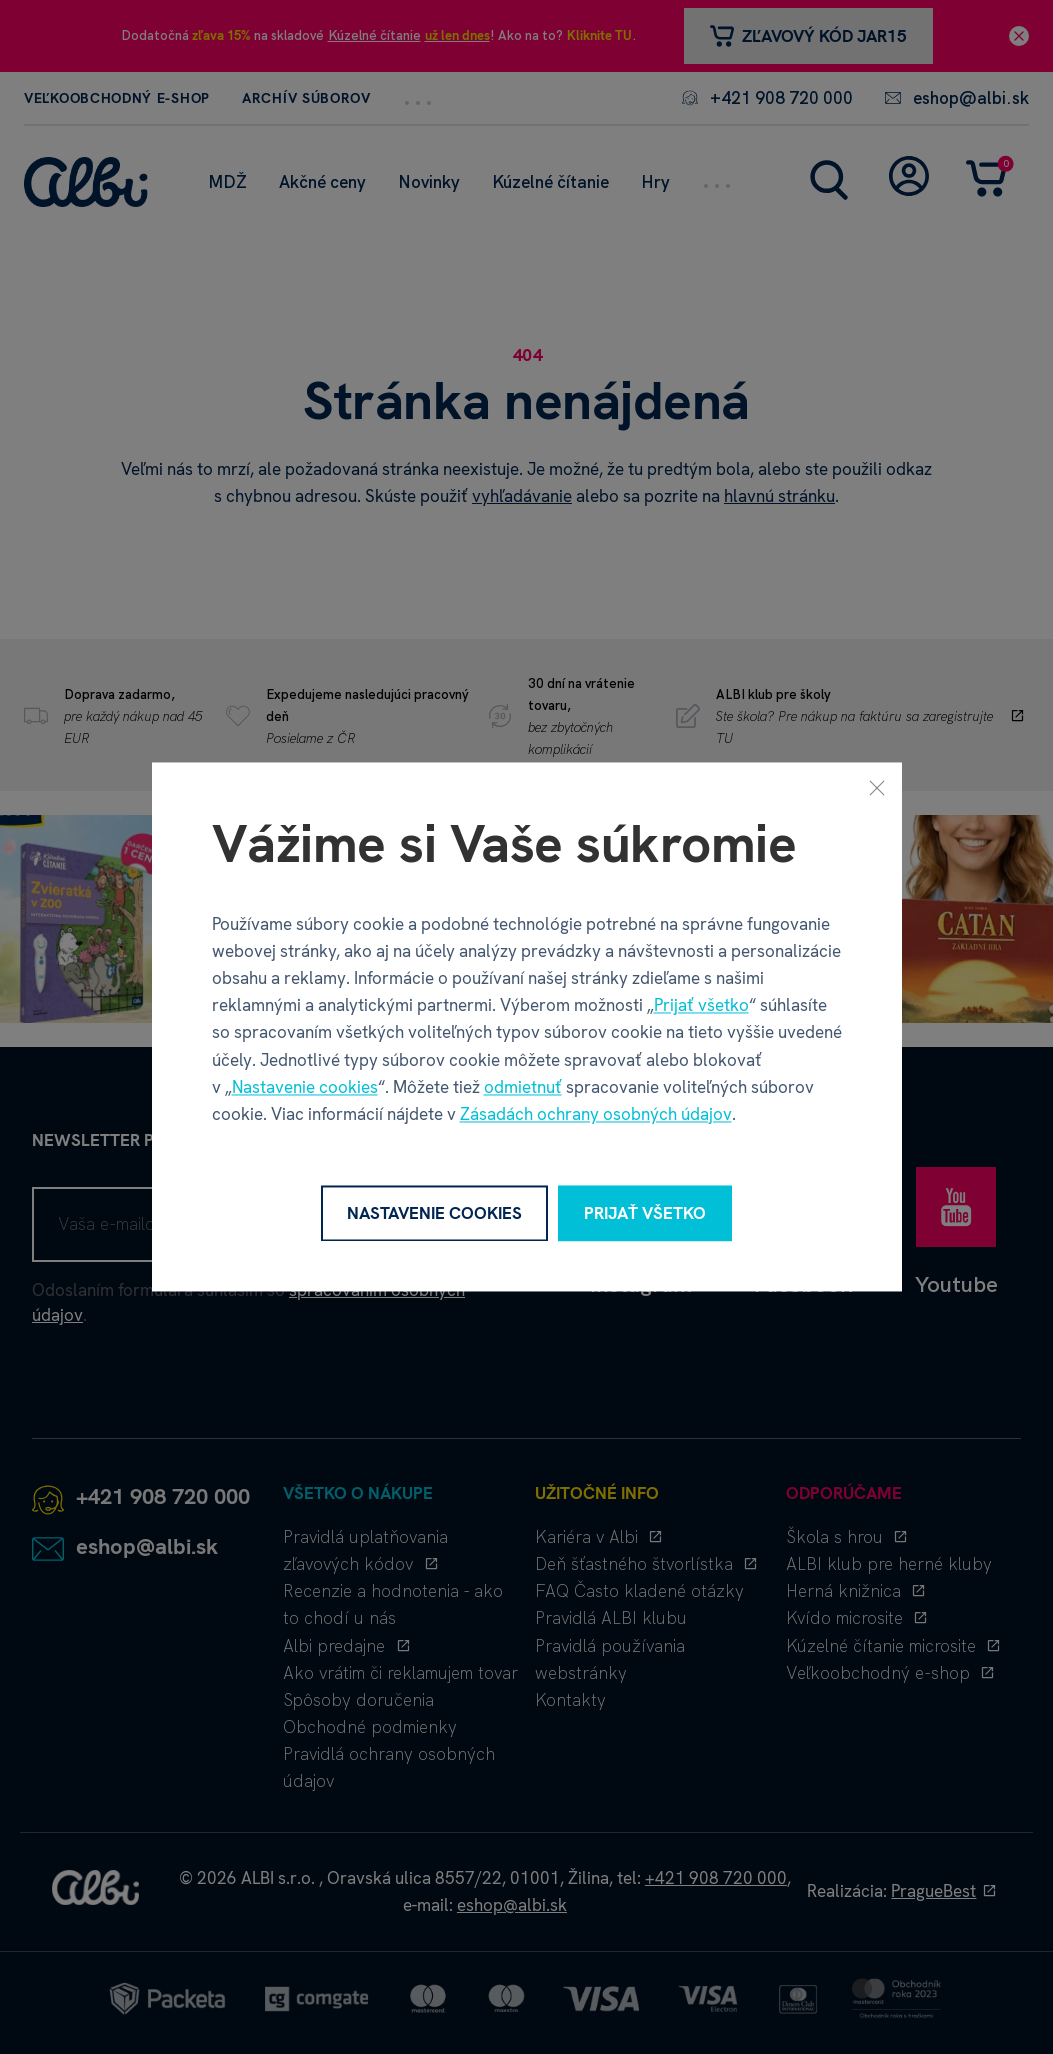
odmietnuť (523, 1087)
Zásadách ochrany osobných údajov (596, 1114)
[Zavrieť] (877, 787)
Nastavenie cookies (305, 1087)
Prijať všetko (701, 1006)
